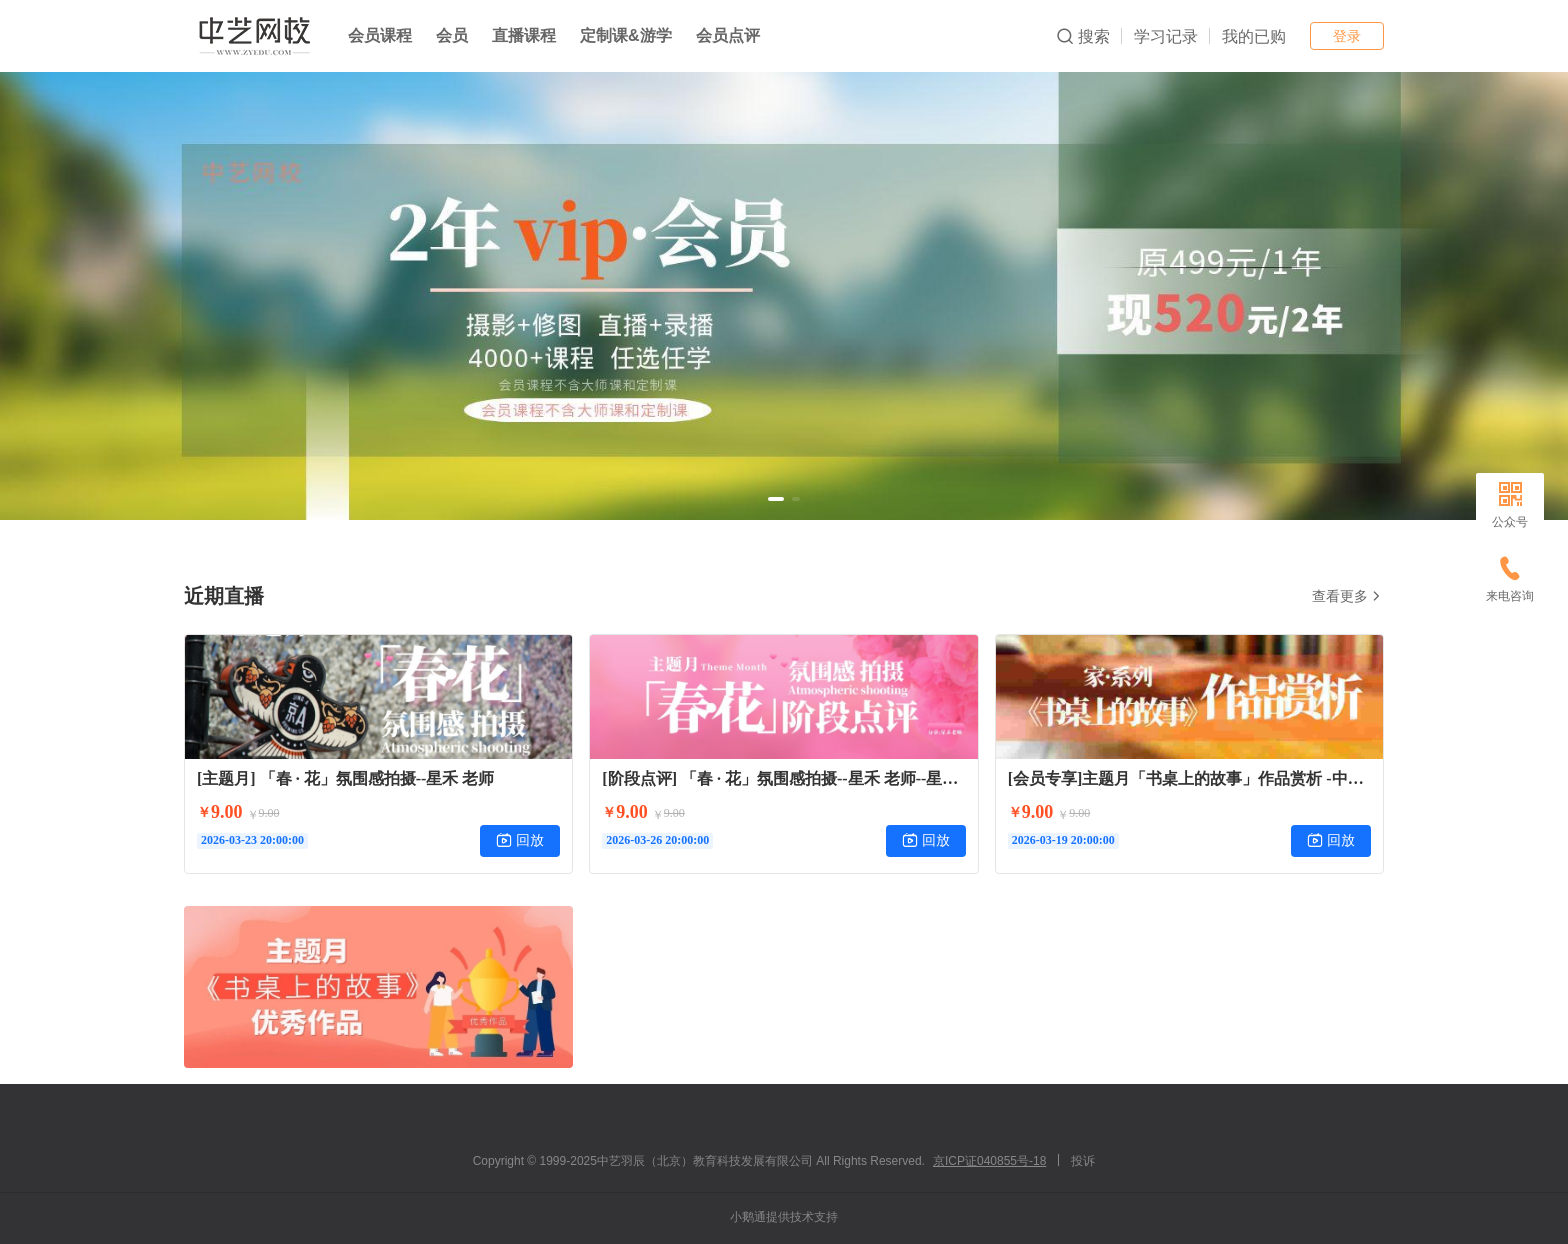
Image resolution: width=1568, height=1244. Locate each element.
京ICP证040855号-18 (989, 1161)
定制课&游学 (626, 35)
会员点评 (728, 35)
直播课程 (524, 35)
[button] (776, 499)
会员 (452, 35)
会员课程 (380, 35)
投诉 (1083, 1161)
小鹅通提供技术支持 (784, 1217)
